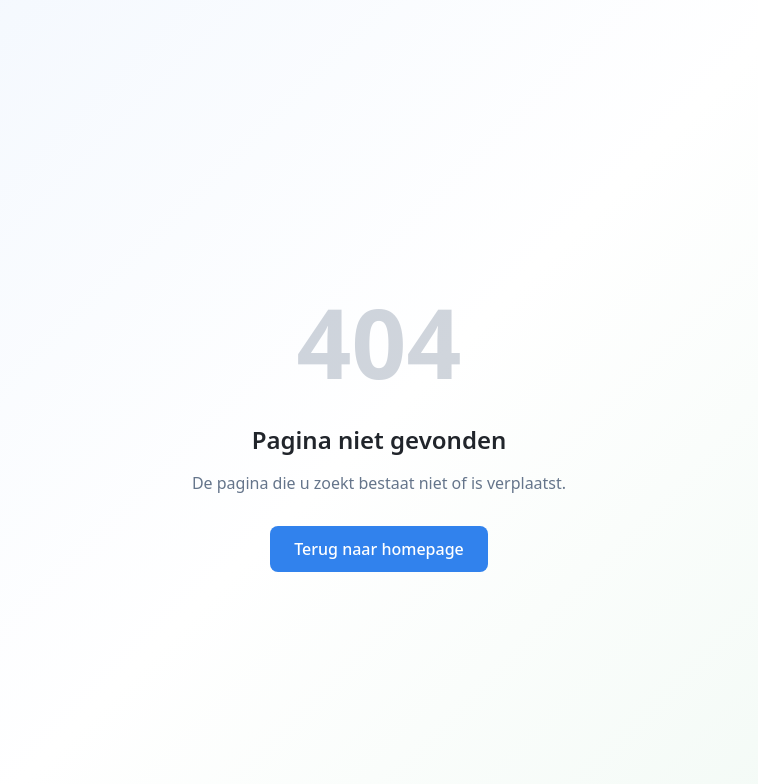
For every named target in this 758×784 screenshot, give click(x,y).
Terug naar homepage (379, 549)
